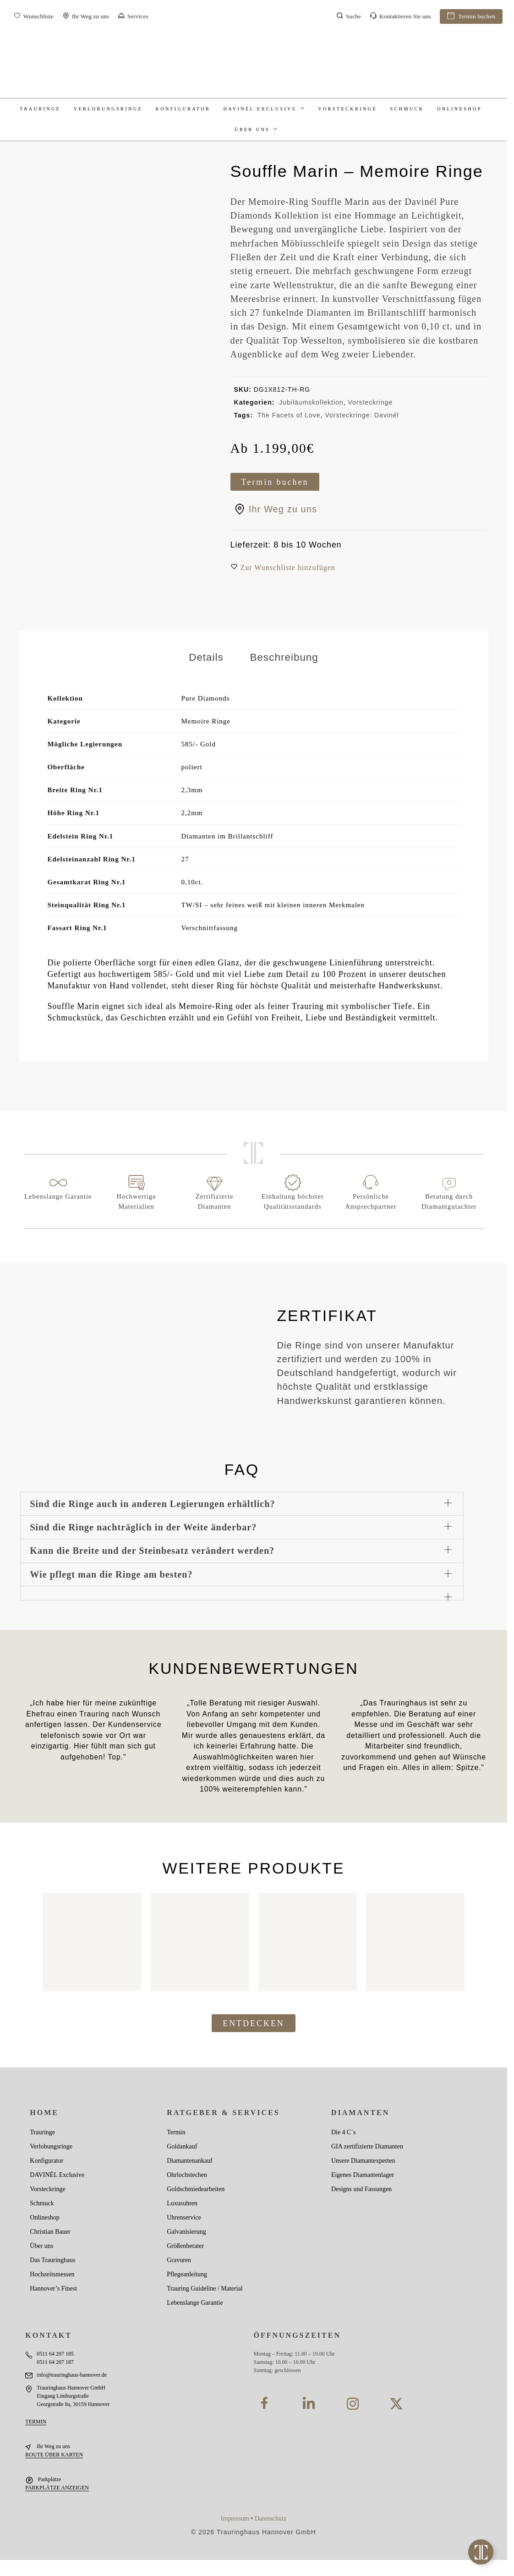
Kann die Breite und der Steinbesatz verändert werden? (152, 1551)
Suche (348, 17)
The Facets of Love (289, 415)
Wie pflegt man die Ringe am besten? (111, 1574)
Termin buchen (471, 17)
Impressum (235, 2518)
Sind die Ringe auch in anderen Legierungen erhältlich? (152, 1504)
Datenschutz (270, 2518)
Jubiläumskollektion (311, 402)
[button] (288, 567)
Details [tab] (206, 657)
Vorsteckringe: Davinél (362, 415)
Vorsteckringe (370, 402)
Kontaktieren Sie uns (400, 17)
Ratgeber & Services (223, 2112)
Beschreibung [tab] (284, 657)
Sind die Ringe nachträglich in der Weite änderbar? (143, 1527)
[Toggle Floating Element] (480, 2552)
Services (133, 17)
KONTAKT (48, 2335)
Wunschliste (34, 17)
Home (44, 2112)
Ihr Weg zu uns (85, 17)
